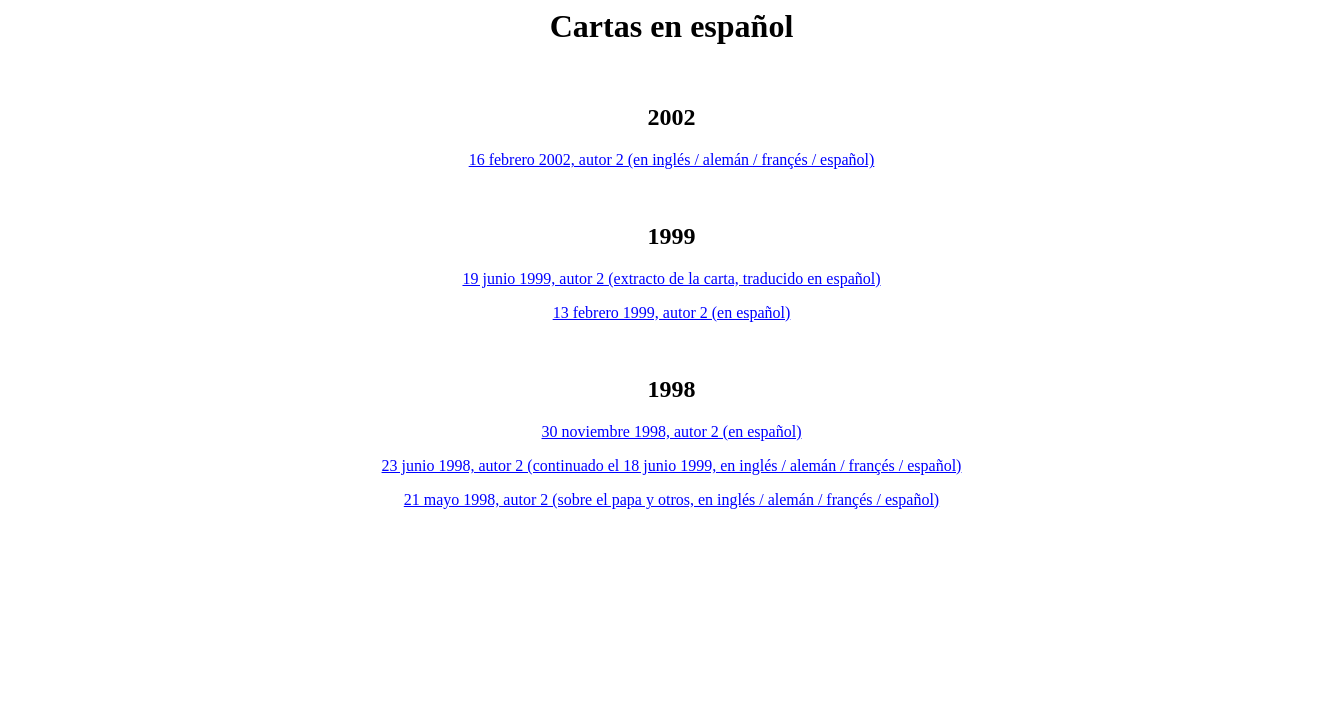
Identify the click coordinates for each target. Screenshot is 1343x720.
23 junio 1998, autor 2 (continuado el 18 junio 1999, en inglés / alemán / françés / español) (672, 465)
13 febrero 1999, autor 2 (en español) (672, 312)
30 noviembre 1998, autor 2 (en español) (672, 431)
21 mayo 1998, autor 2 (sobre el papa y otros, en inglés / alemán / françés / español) (671, 499)
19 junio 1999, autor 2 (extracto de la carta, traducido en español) (671, 278)
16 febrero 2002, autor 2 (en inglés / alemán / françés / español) (672, 159)
